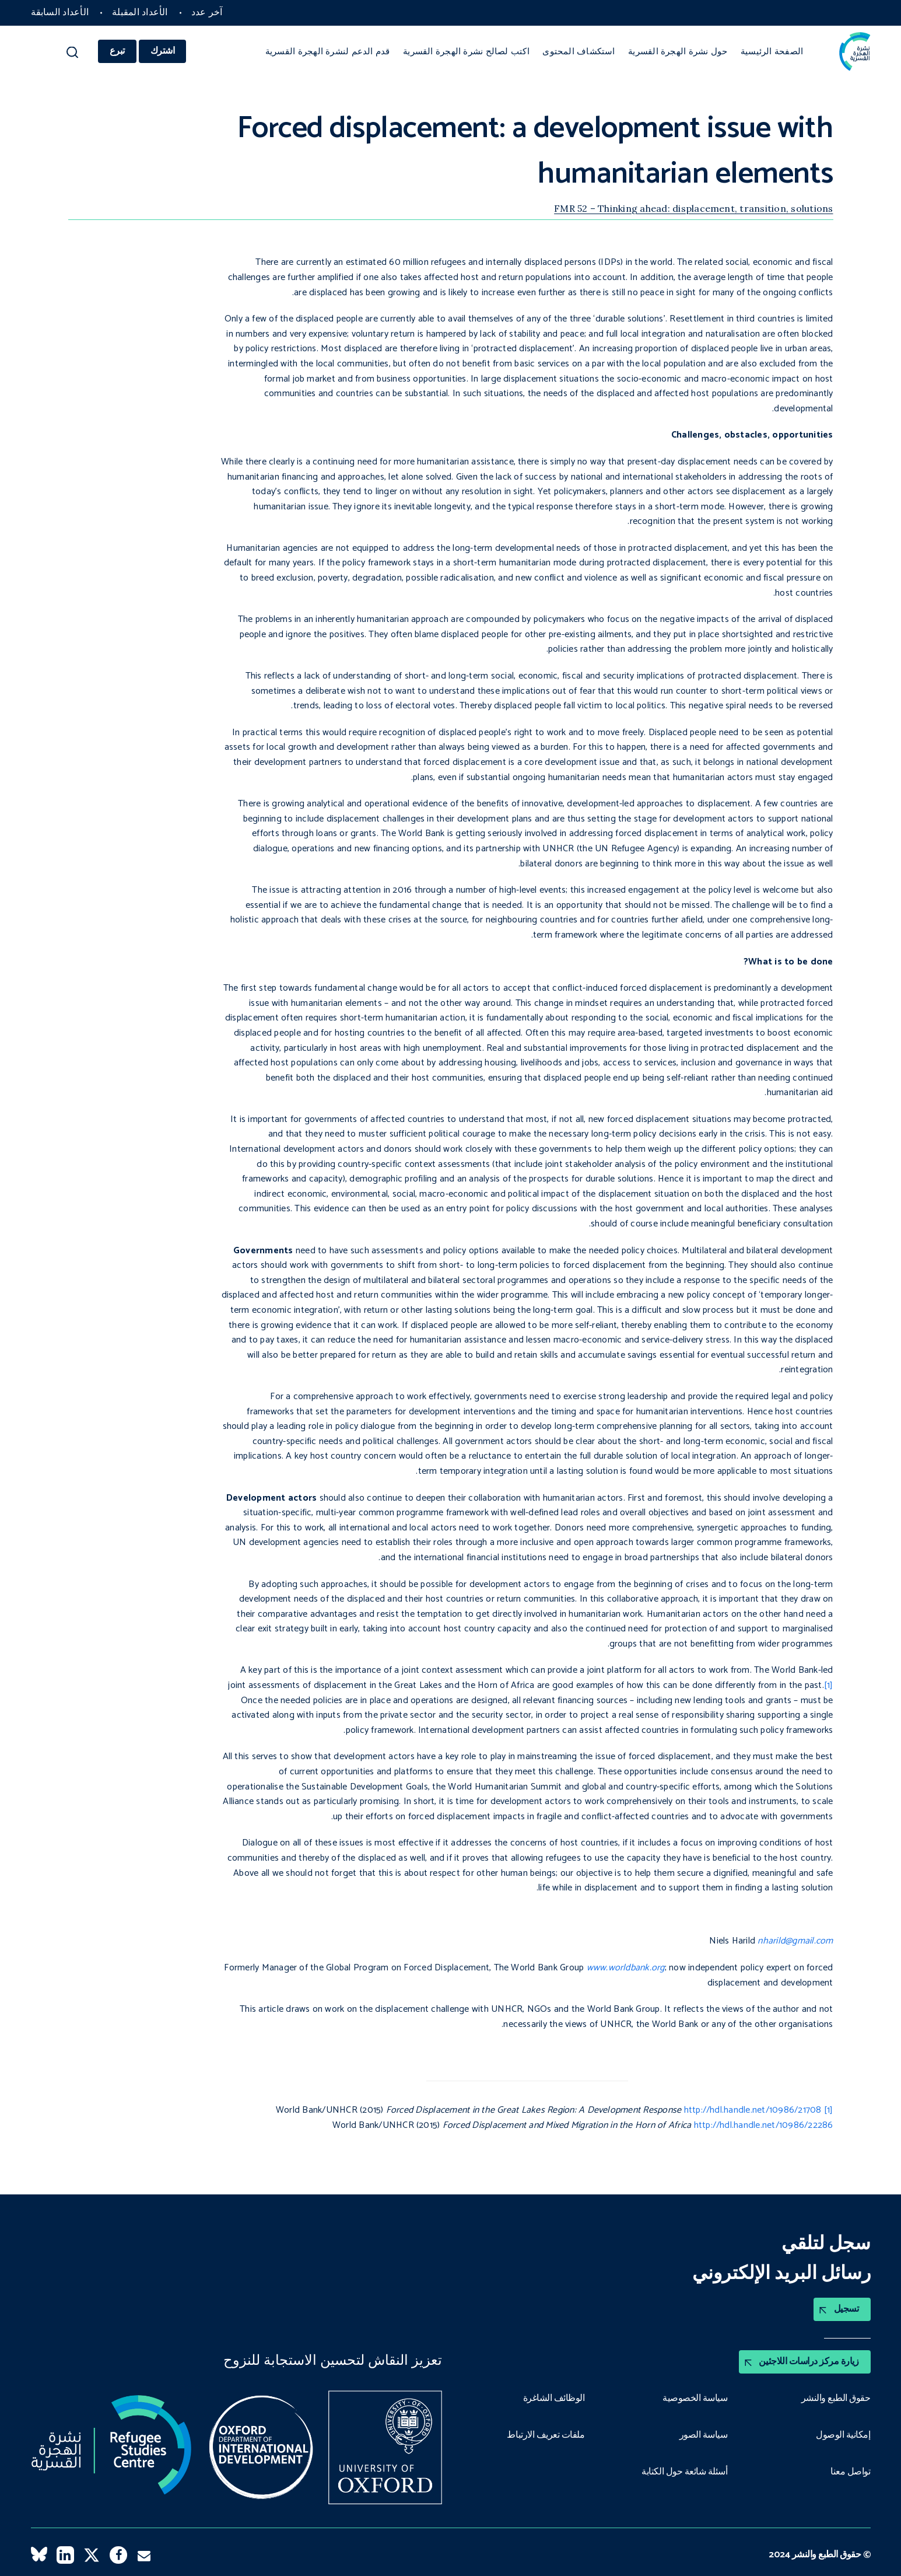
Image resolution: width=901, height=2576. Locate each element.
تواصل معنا (850, 2472)
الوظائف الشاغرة (554, 2398)
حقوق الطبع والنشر (836, 2398)
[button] (72, 55)
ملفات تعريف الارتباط (546, 2435)
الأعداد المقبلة (140, 12)
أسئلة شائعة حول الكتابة (685, 2472)
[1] (828, 1685)
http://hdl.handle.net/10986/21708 (753, 2110)
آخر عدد (207, 12)
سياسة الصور (703, 2435)
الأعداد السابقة (60, 12)
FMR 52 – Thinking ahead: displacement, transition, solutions (693, 208)
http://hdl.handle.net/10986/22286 (763, 2125)
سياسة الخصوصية (694, 2398)
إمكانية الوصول (843, 2435)
